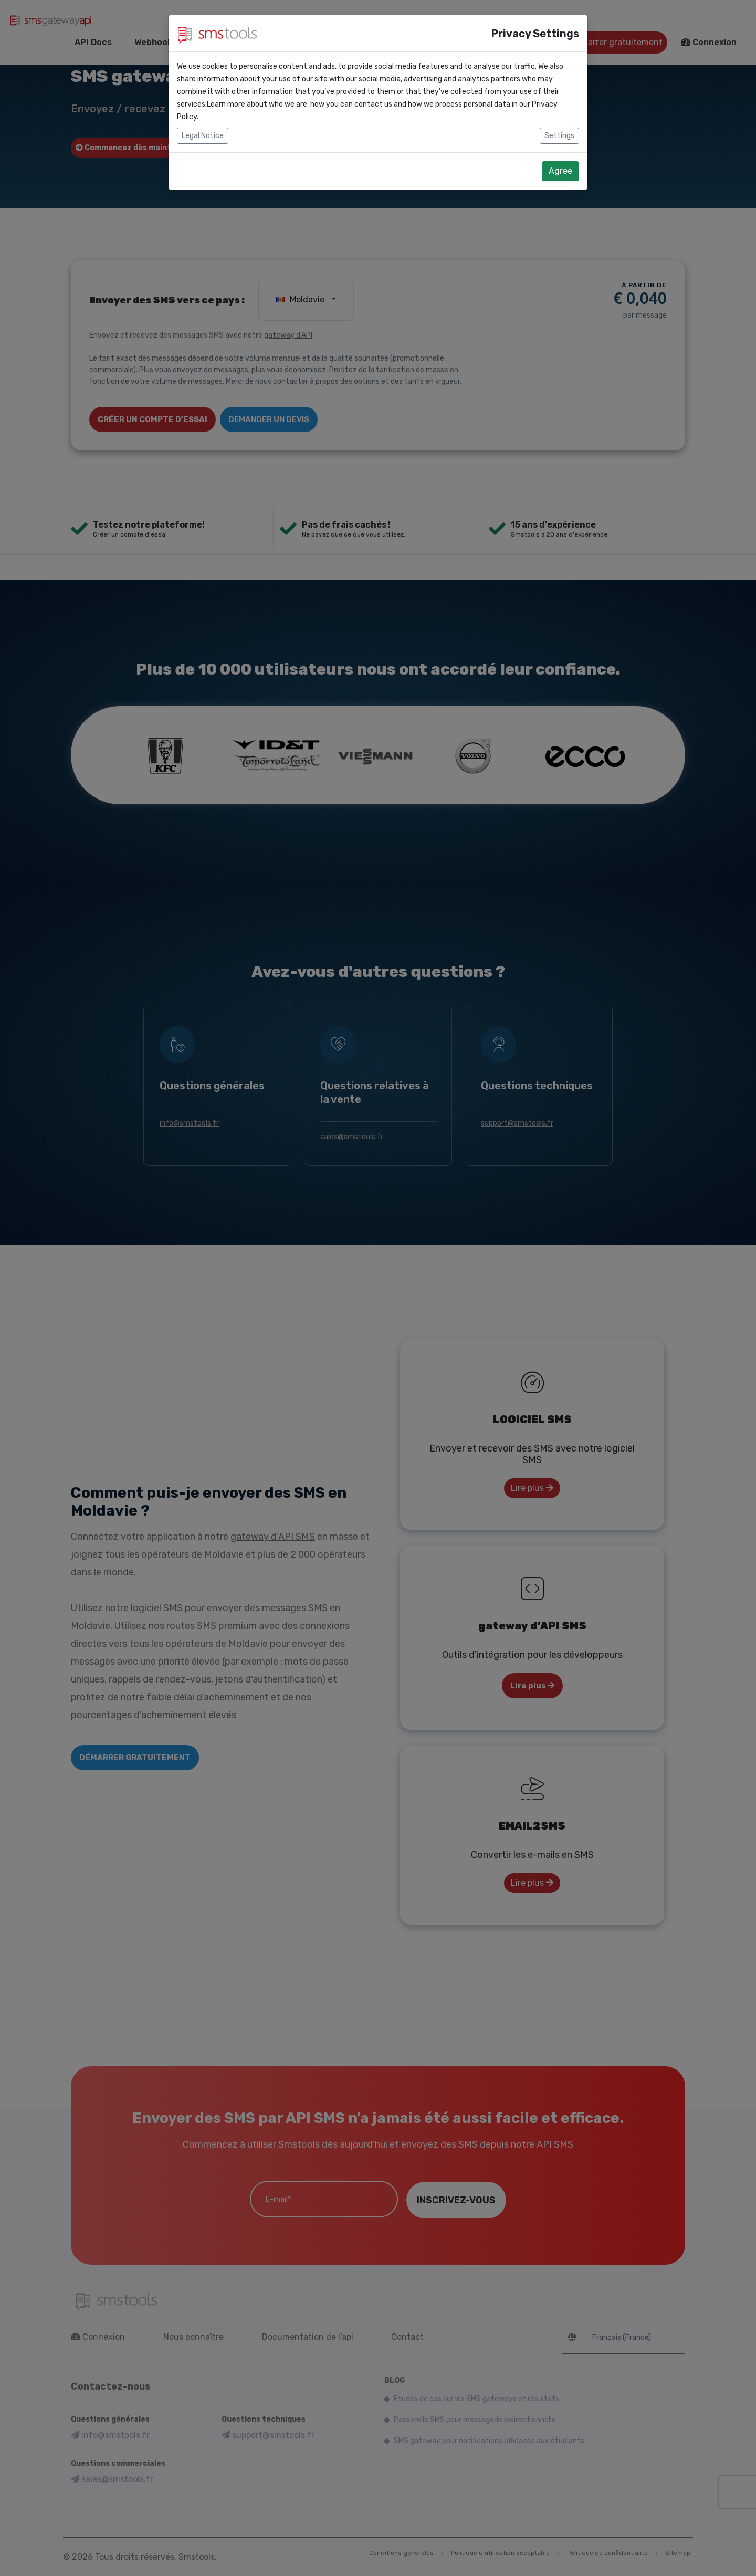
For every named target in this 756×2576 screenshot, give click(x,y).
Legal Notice (203, 135)
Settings (559, 135)
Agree (560, 171)
